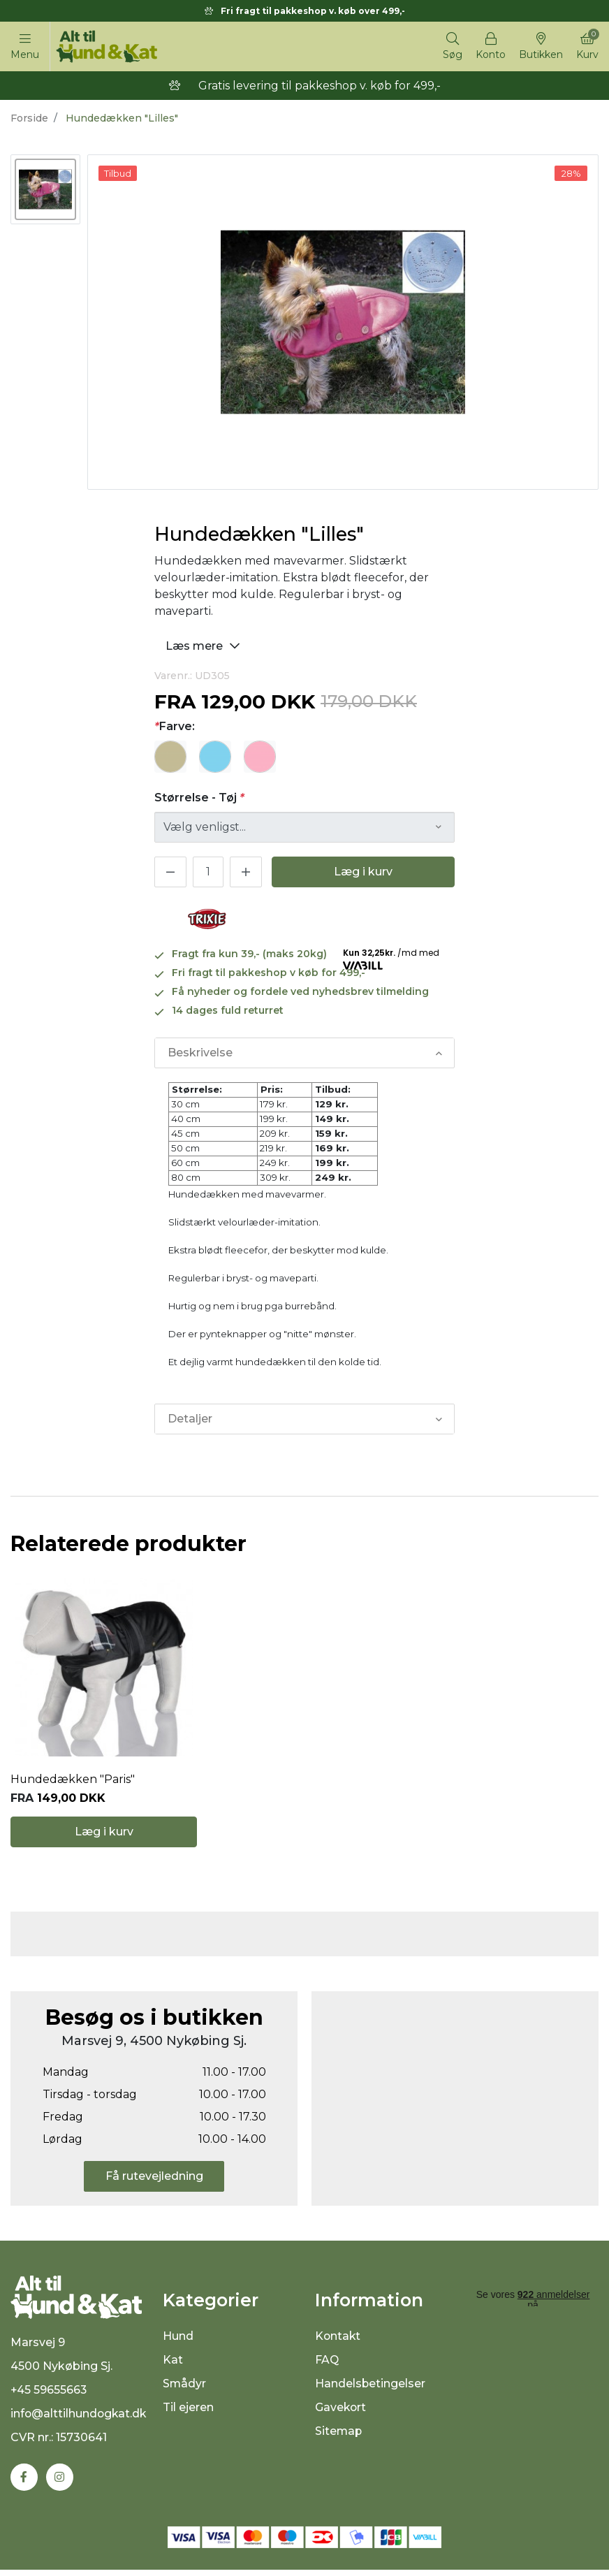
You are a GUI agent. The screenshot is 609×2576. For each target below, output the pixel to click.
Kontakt (338, 2341)
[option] (45, 189)
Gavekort (341, 2412)
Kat (173, 2364)
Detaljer (190, 1419)
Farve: (174, 726)
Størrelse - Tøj (199, 797)
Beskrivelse (200, 1053)
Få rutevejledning (154, 2181)
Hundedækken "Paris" (72, 1782)
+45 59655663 (49, 2396)
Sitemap (339, 2436)
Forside (29, 118)
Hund (178, 2341)
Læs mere (205, 645)
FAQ (327, 2364)
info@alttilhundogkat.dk (79, 2419)
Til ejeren (188, 2412)
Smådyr (185, 2388)
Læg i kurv (363, 872)
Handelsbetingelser (370, 2388)
